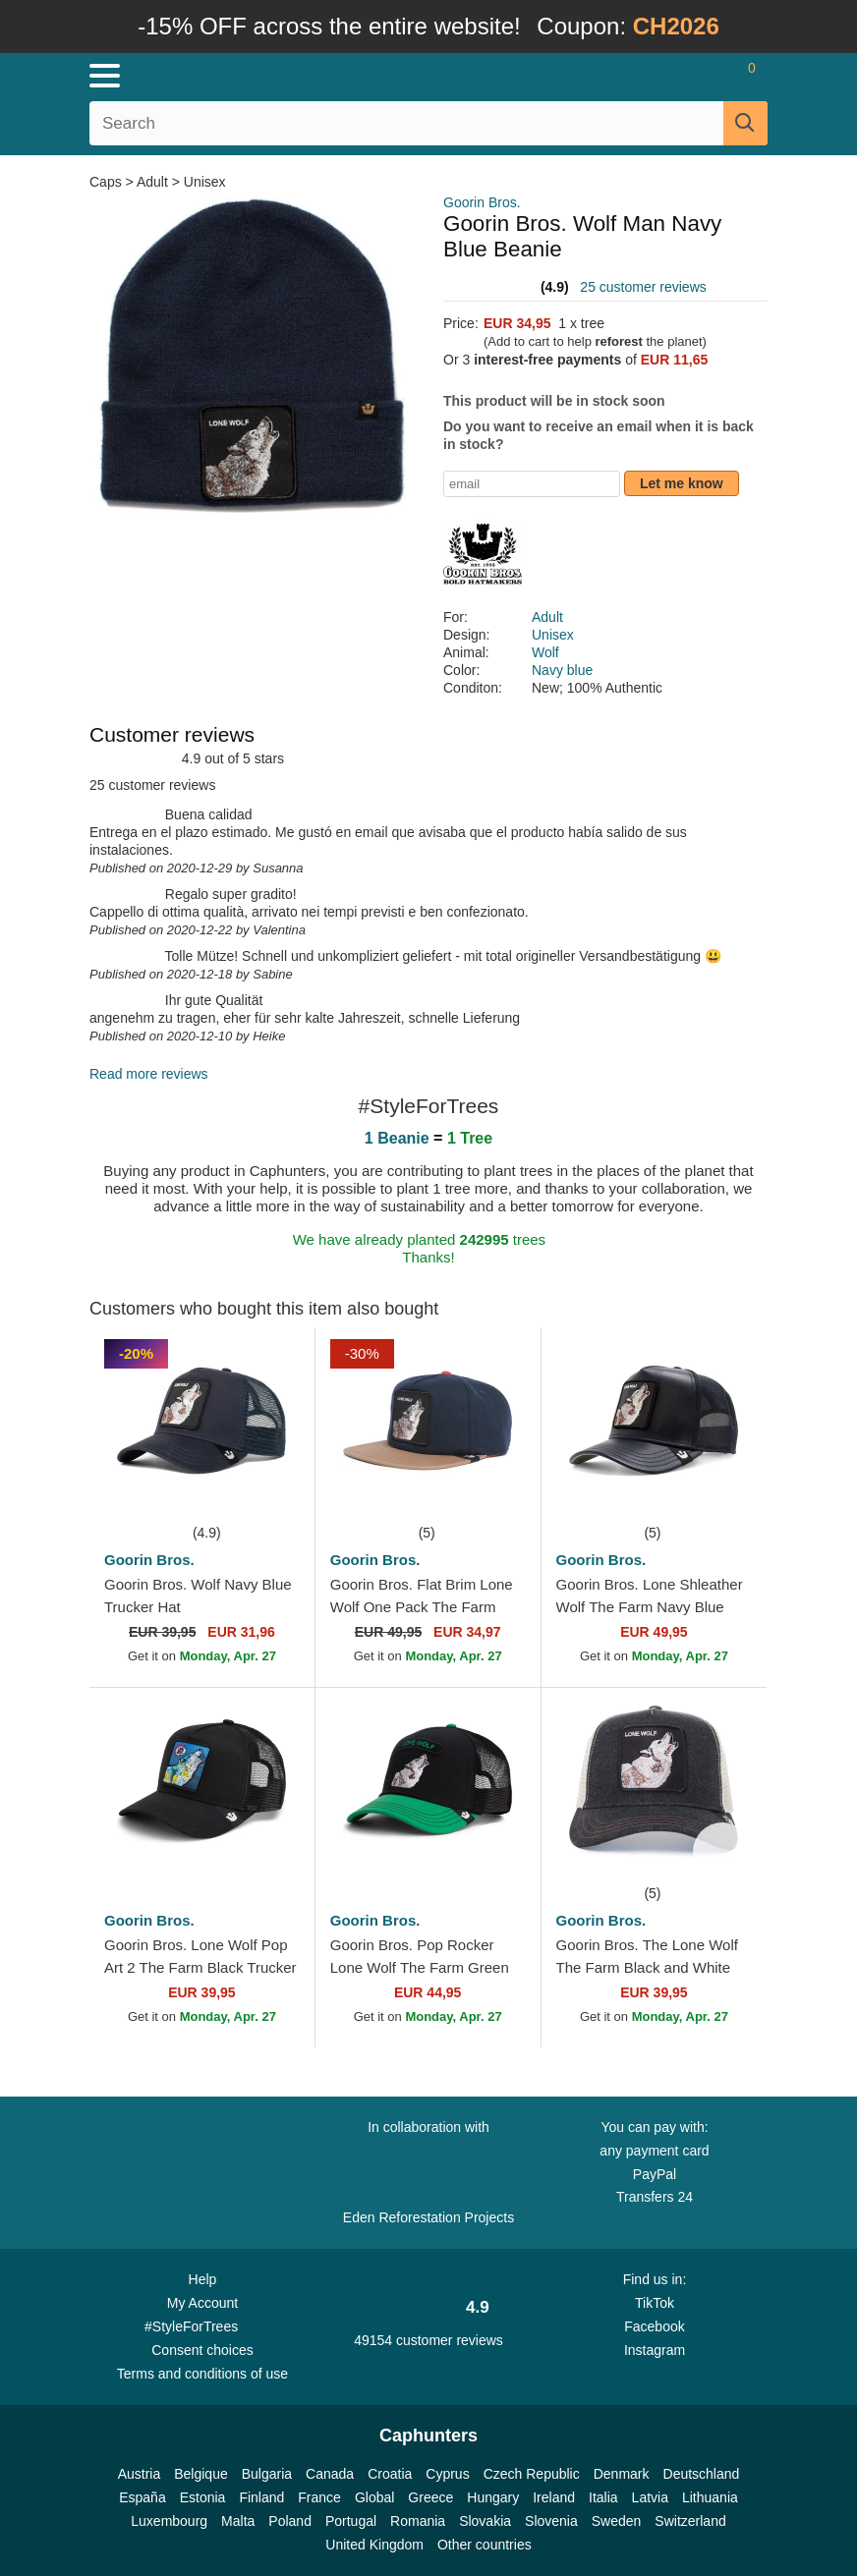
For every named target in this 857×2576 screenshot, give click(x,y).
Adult (152, 182)
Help (203, 2279)
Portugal (350, 2521)
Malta (238, 2521)
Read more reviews (148, 1074)
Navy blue (562, 670)
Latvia (650, 2497)
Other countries (484, 2544)
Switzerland (690, 2521)
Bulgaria (267, 2474)
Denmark (622, 2474)
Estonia (203, 2497)
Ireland (554, 2497)
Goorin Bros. (482, 202)
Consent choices (202, 2350)
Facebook (654, 2326)
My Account (202, 2303)
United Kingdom (374, 2544)
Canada (330, 2474)
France (319, 2497)
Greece (430, 2497)
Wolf (545, 652)
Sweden (617, 2521)
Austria (139, 2474)
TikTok (654, 2303)
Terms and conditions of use (202, 2373)
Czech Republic (532, 2474)
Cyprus (447, 2474)
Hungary (493, 2497)
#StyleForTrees (202, 2325)
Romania (417, 2521)
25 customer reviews (643, 287)
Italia (603, 2497)
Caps (107, 182)
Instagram (654, 2350)
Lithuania (710, 2497)
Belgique (201, 2474)
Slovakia (485, 2521)
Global (374, 2497)
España (142, 2497)
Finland (261, 2497)
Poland (290, 2521)
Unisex (205, 182)
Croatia (390, 2474)
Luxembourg (169, 2521)
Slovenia (551, 2521)
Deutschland (701, 2474)
